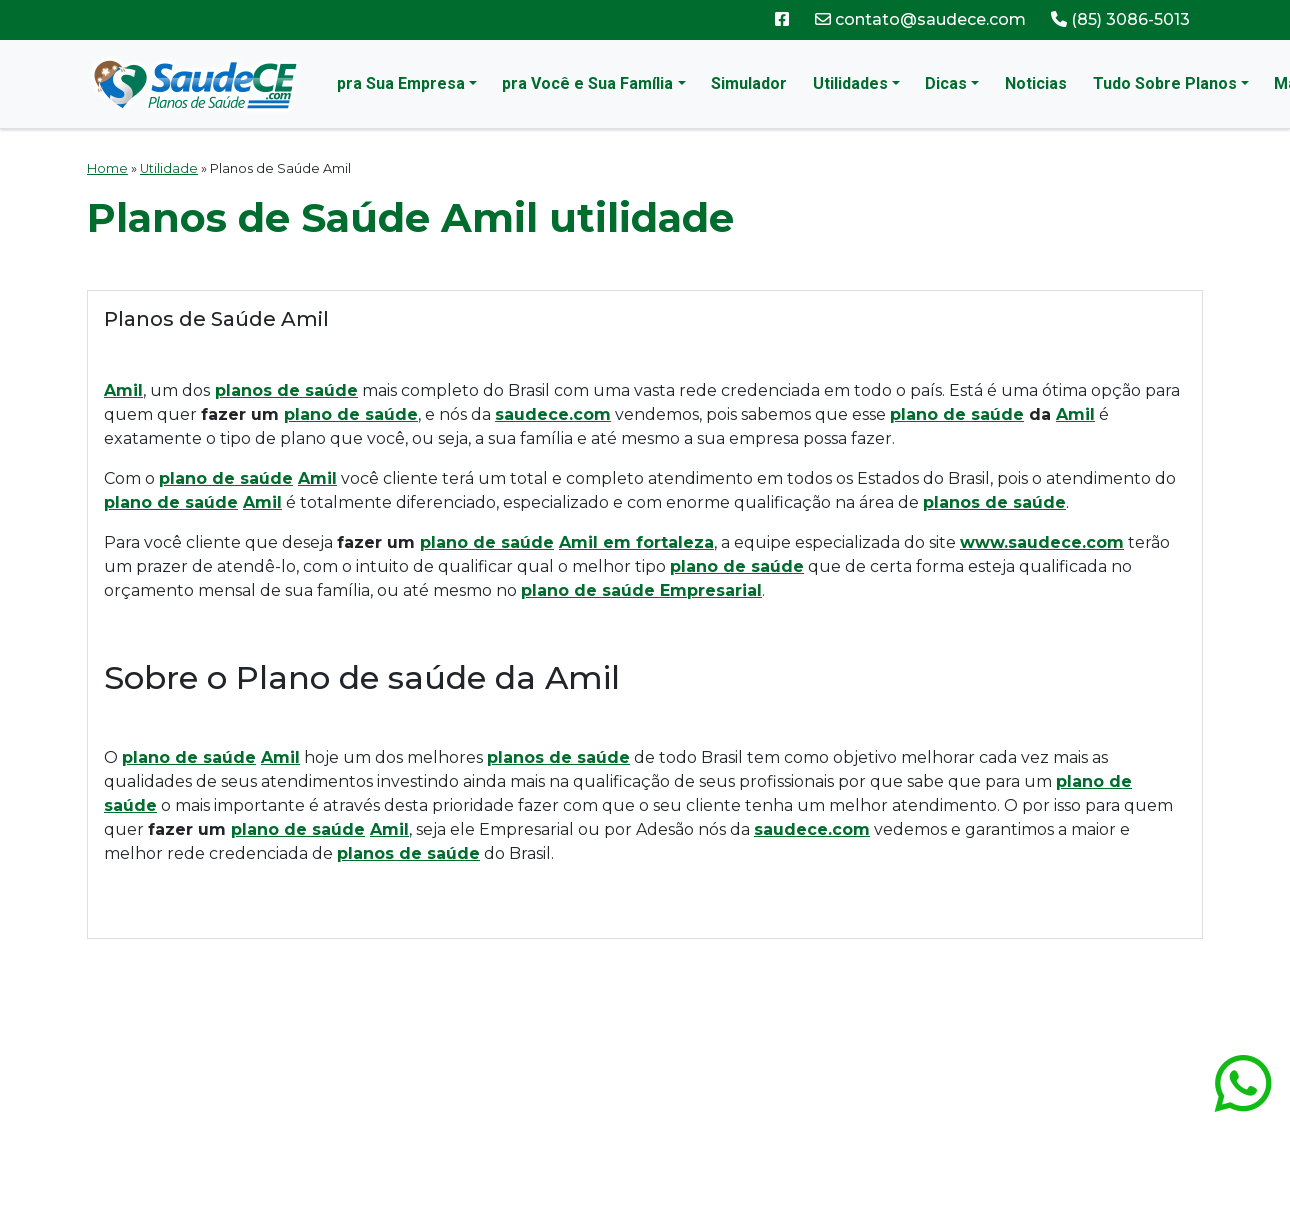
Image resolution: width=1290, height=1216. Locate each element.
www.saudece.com (1042, 542)
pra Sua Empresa (401, 83)
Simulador (749, 83)
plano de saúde (351, 414)
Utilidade (169, 168)
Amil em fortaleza (636, 542)
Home (107, 168)
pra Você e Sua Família (587, 83)
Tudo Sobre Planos (1165, 83)
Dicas (946, 83)
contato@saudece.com (920, 19)
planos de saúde (286, 390)
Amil (1075, 414)
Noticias (1036, 83)
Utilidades (850, 83)
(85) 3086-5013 (1120, 19)
